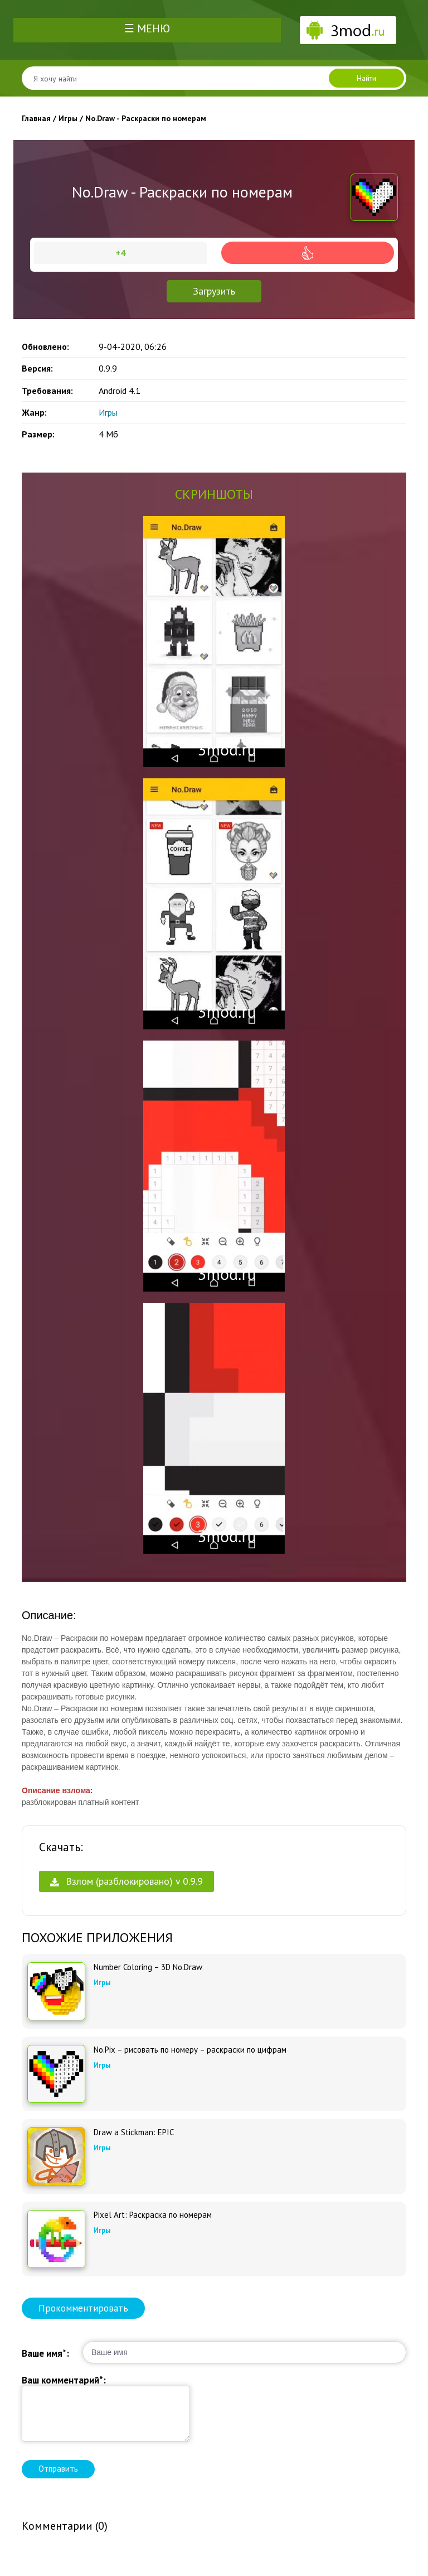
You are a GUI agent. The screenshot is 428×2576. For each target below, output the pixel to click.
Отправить (58, 2468)
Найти (366, 78)
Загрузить (214, 291)
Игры (108, 412)
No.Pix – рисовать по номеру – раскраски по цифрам (190, 2050)
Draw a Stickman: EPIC (134, 2132)
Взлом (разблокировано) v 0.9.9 (126, 1881)
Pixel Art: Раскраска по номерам (153, 2215)
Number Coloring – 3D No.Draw (148, 1967)
